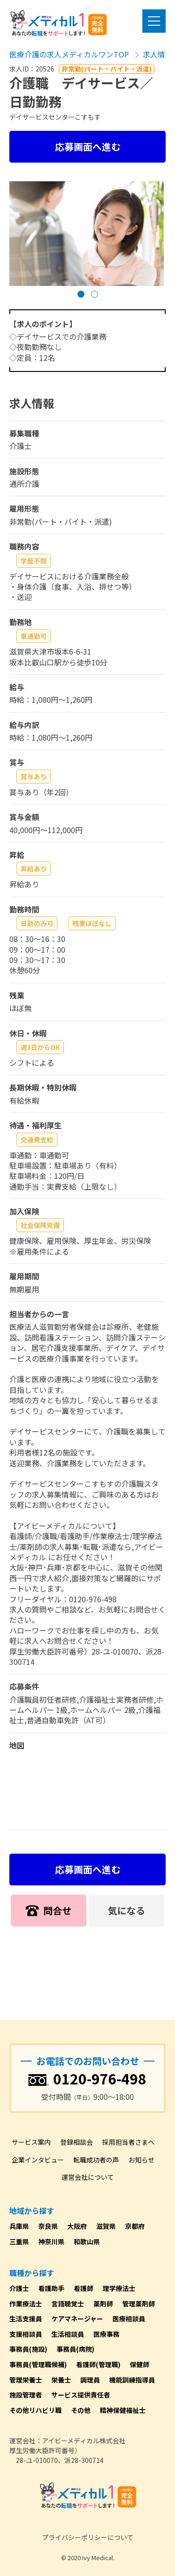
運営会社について (88, 2177)
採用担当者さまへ (128, 2142)
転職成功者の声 (96, 2159)
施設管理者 (25, 2394)
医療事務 (106, 2334)
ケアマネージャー (77, 2318)
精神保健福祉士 (123, 2410)
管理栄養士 (25, 2379)
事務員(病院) (75, 2349)
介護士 (19, 2288)
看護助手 (51, 2288)
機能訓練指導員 (132, 2379)
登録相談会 (76, 2142)
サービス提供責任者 (80, 2394)
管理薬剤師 (138, 2303)
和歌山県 (87, 2241)
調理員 (90, 2379)
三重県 (19, 2241)
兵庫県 (19, 2226)
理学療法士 (119, 2288)
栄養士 (61, 2379)
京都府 (135, 2226)
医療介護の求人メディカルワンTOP (69, 54)
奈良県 (48, 2226)
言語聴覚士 (67, 2303)
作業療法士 (25, 2303)
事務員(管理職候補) (38, 2364)
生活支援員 (25, 2318)
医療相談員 (128, 2318)
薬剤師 (103, 2303)
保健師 (139, 2364)
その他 (81, 2410)
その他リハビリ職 (35, 2410)
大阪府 (77, 2226)
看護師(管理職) (98, 2364)
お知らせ (141, 2159)
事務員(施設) (28, 2349)
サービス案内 (31, 2142)
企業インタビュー (38, 2159)
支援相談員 (25, 2334)
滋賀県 (106, 2226)
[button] (80, 294)
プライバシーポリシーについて (87, 2537)
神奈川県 (51, 2241)
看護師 (83, 2288)
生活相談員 (67, 2334)
